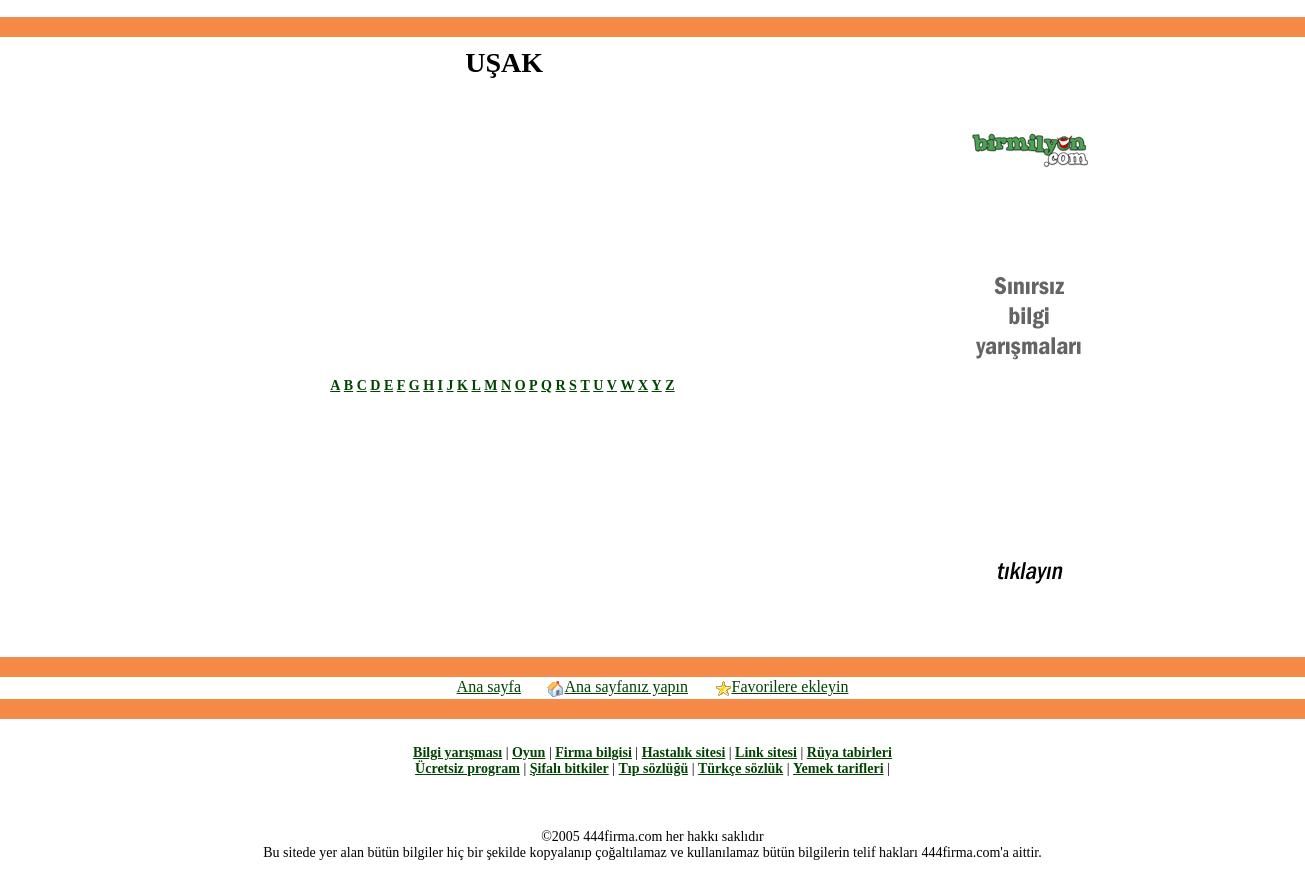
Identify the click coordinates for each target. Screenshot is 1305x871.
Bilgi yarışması (457, 752)
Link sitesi (766, 752)
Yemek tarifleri (838, 768)
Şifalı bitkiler (569, 768)
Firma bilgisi (593, 752)
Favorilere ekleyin (781, 686)
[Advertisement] (653, 8)
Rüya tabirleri (849, 752)
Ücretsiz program (467, 768)
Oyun (528, 752)
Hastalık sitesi (684, 752)
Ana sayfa (489, 686)
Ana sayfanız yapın (617, 686)
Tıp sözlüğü (654, 768)
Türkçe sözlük (740, 768)
